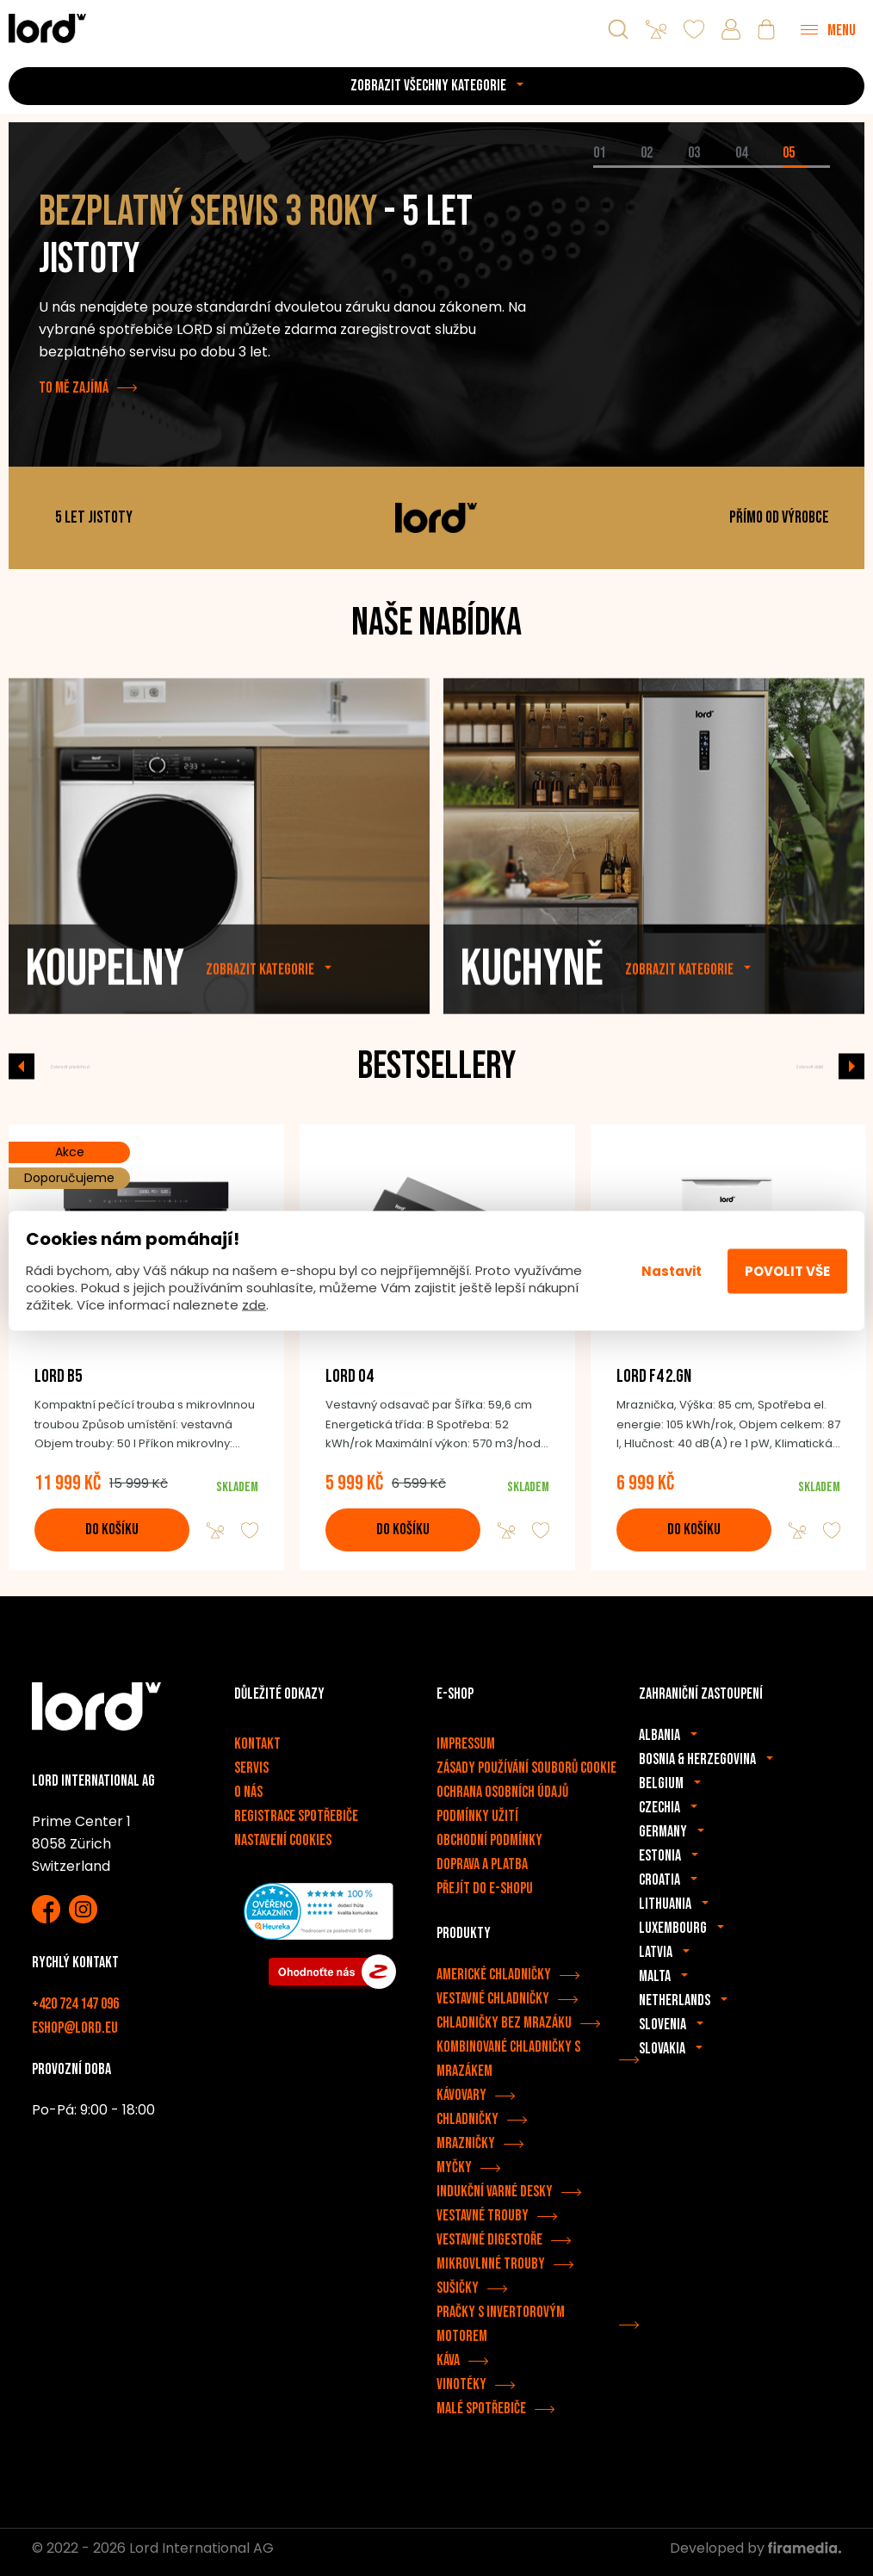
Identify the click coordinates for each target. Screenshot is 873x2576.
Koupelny (105, 1012)
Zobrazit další (783, 1065)
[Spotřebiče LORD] (47, 28)
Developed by (755, 2556)
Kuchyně (532, 1012)
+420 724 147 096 (75, 2012)
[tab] (617, 166)
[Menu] (828, 29)
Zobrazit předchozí (106, 1065)
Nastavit (671, 1270)
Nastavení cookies (282, 1848)
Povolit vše (787, 1270)
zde (254, 1305)
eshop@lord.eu (75, 2036)
